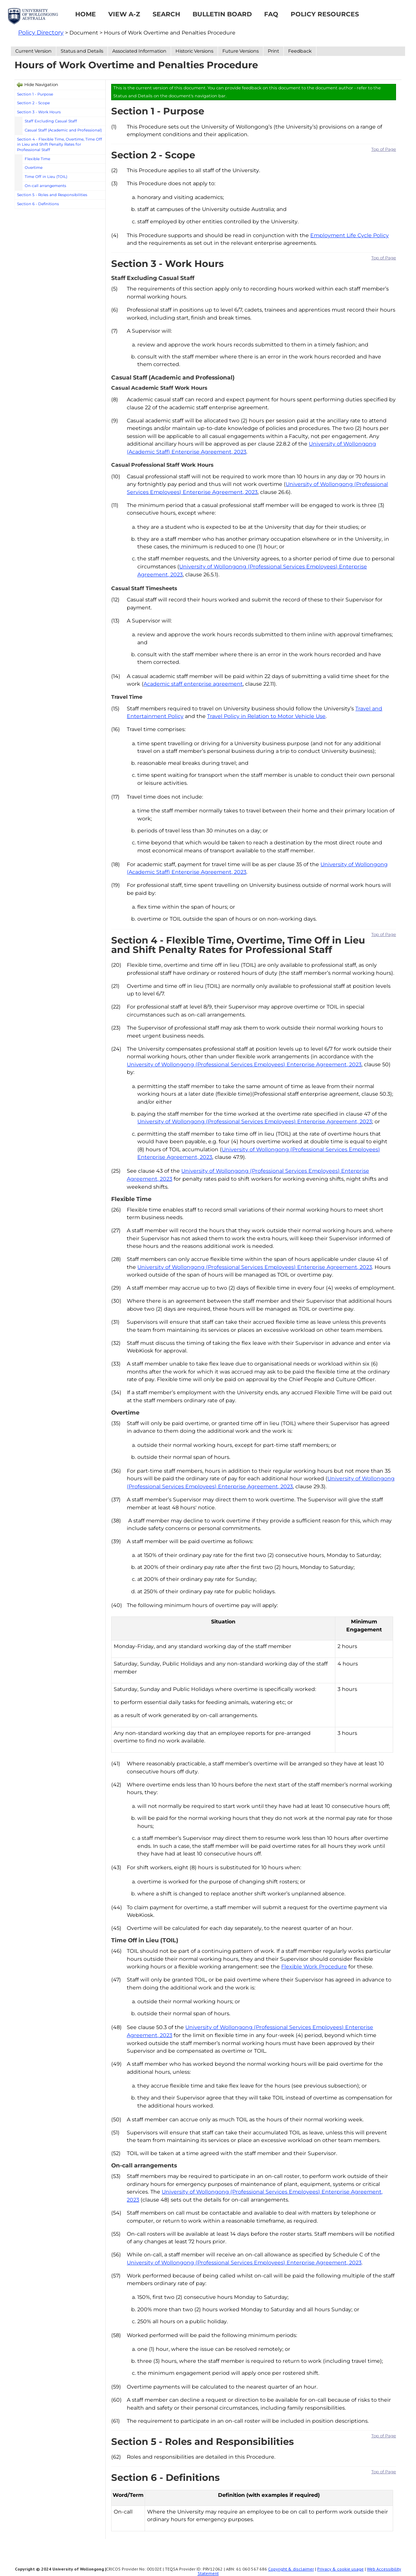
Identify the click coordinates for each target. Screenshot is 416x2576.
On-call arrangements (45, 185)
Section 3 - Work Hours (39, 112)
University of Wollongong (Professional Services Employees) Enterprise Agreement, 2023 (244, 1064)
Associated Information (139, 51)
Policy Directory (41, 32)
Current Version (33, 51)
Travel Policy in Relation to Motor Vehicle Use (266, 716)
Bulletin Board (222, 14)
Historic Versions (194, 51)
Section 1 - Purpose (35, 94)
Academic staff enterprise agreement (193, 684)
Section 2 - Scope (33, 103)
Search (166, 14)
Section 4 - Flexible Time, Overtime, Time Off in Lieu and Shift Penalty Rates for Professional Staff (59, 144)
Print (273, 51)
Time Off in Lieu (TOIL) (46, 176)
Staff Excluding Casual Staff (51, 121)
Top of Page (383, 149)
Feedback (300, 51)
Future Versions (240, 51)
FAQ (271, 14)
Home (85, 14)
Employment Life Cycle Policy (349, 235)
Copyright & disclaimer (291, 2569)
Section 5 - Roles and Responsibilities (52, 194)
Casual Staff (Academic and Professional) (63, 130)
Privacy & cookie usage (340, 2569)
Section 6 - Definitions (38, 204)
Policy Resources (325, 14)
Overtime (34, 167)
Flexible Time (37, 159)
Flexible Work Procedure (314, 1966)
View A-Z (124, 14)
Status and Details (82, 51)
